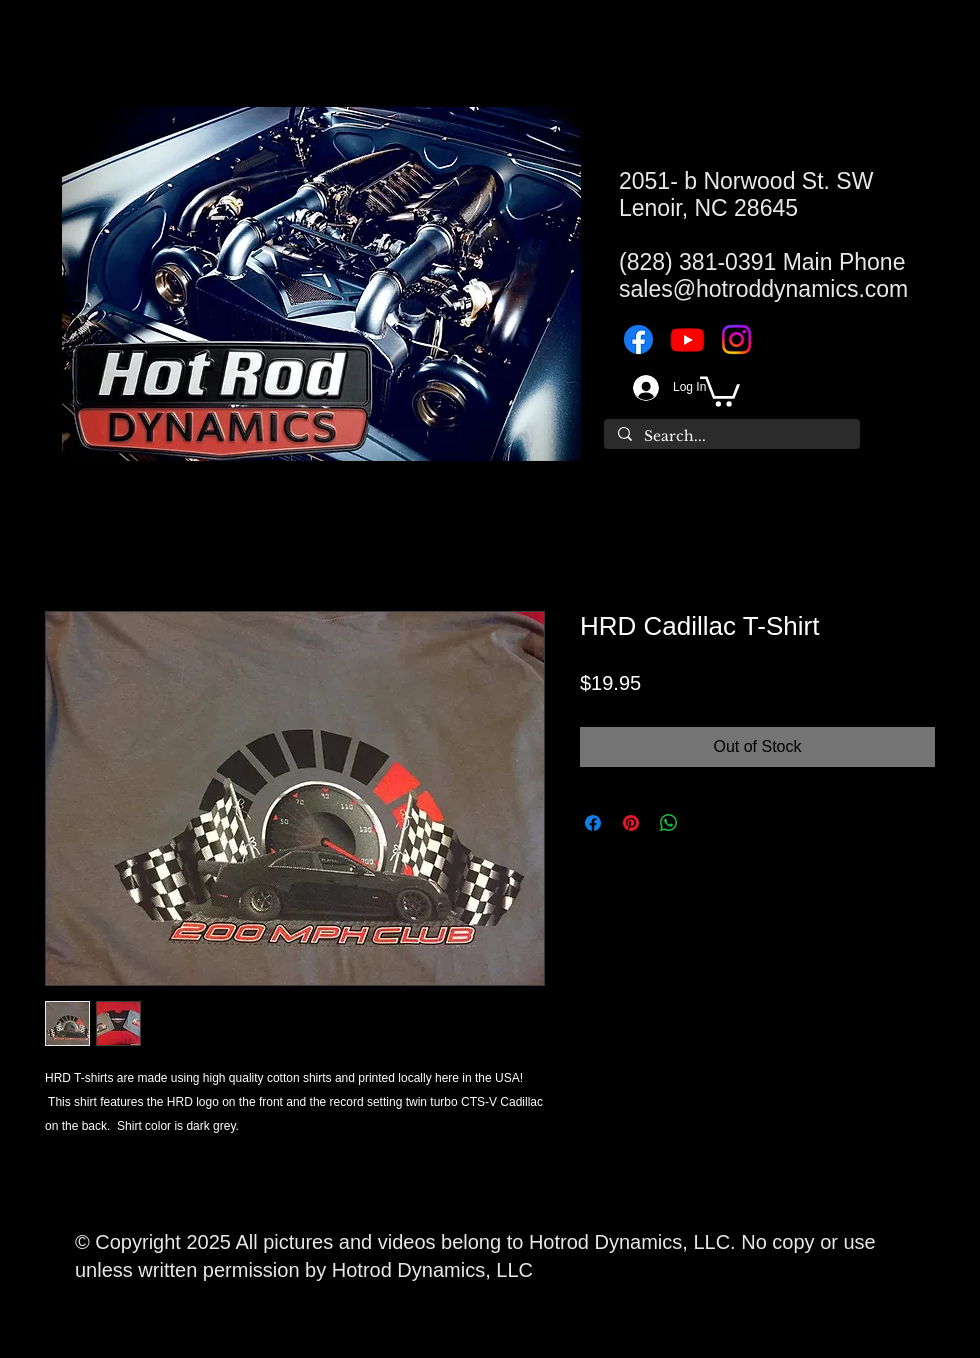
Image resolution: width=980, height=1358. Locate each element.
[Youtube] (687, 339)
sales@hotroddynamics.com (763, 289)
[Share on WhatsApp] (669, 823)
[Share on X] (707, 823)
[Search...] (731, 437)
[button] (720, 390)
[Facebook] (638, 339)
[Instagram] (736, 339)
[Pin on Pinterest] (631, 823)
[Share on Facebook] (593, 823)
